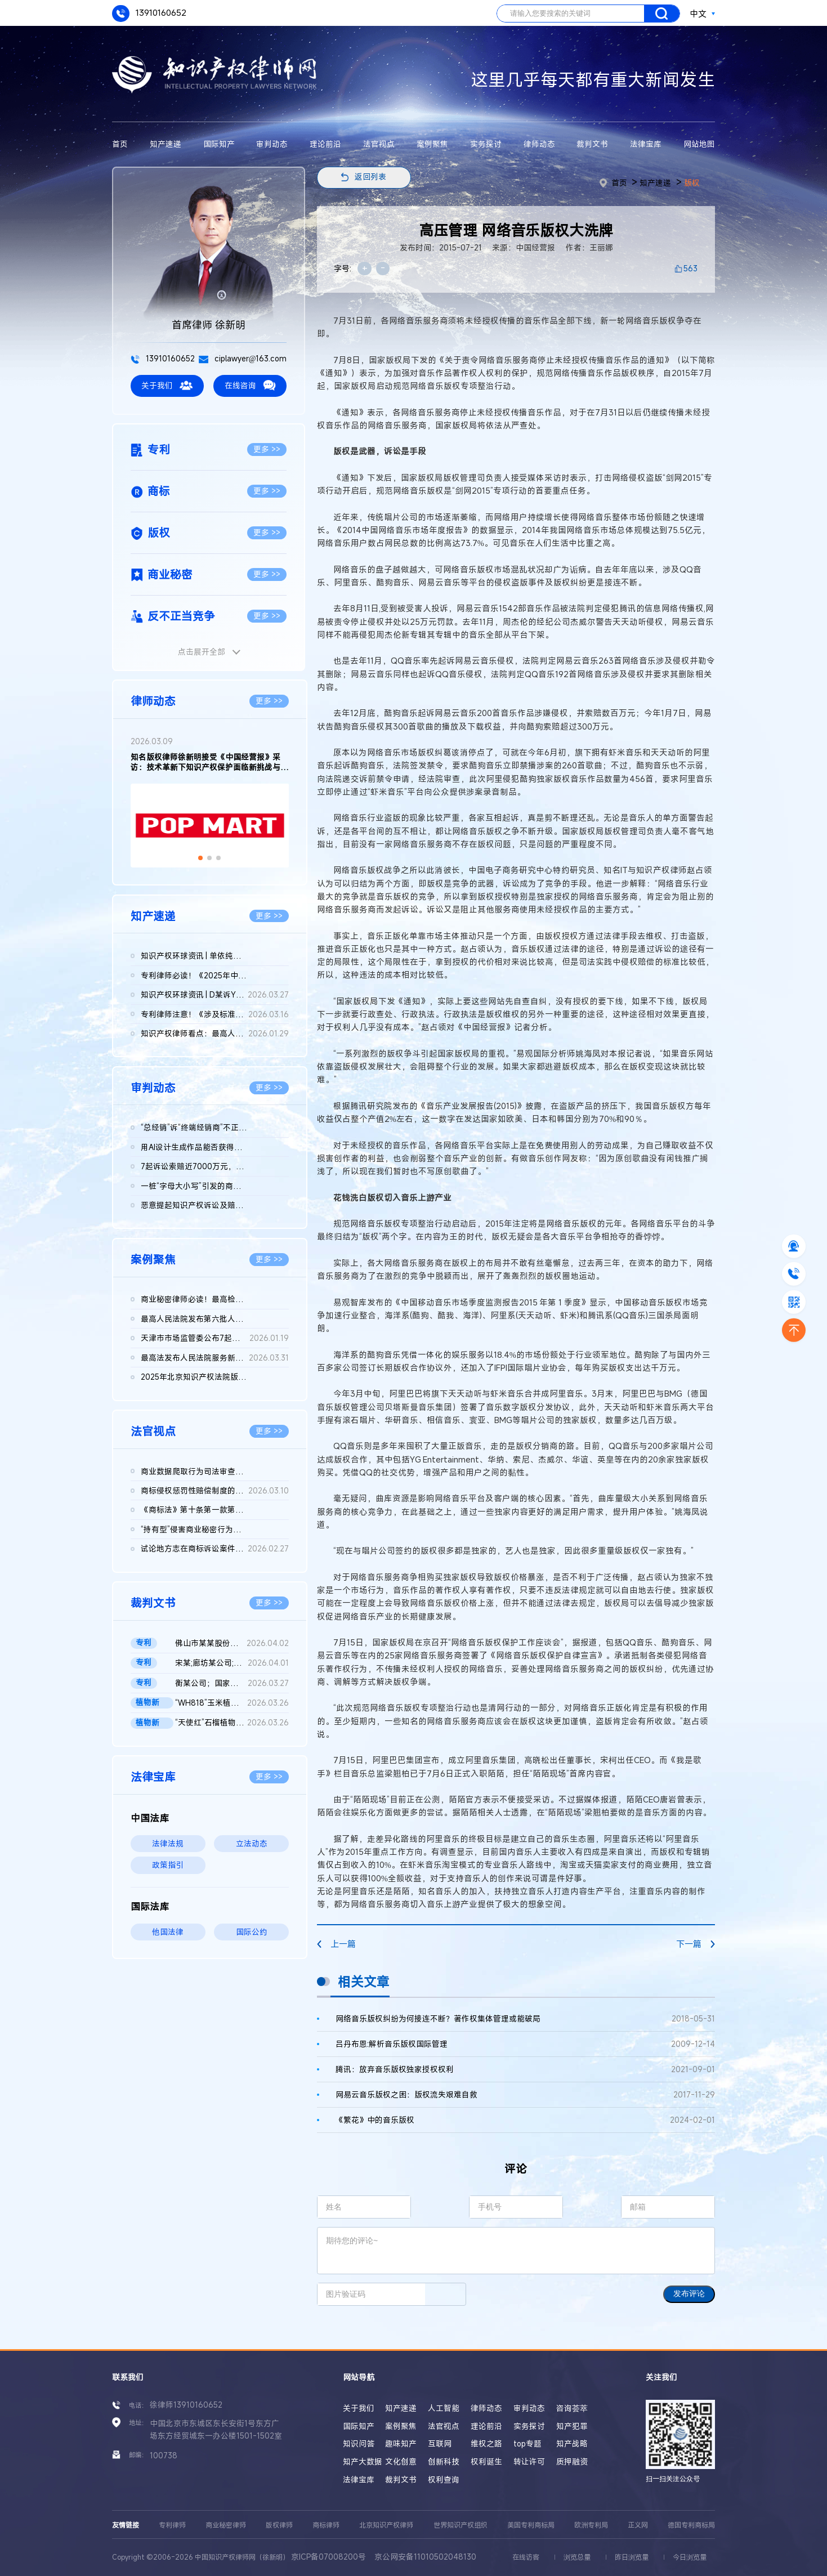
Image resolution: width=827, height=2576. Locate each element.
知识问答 (358, 2444)
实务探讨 (486, 144)
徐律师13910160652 (186, 2405)
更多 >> (266, 449)
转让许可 (529, 2462)
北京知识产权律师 (386, 2524)
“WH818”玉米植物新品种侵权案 (232, 1702)
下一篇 (695, 1943)
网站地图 (699, 144)
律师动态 (539, 144)
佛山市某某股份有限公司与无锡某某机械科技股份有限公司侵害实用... (232, 1643)
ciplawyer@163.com (243, 359)
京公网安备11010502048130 (425, 2557)
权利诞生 (486, 2462)
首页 (120, 144)
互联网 (440, 2444)
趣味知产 (401, 2444)
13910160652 (149, 14)
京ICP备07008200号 (328, 2557)
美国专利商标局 (531, 2524)
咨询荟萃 (572, 2408)
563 (690, 268)
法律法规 (168, 1844)
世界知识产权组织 (460, 2524)
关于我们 (166, 385)
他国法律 (168, 1932)
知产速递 (165, 144)
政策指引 (168, 1865)
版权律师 (279, 2524)
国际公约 (251, 1932)
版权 (692, 183)
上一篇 (336, 1943)
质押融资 (572, 2462)
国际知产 (219, 144)
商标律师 (325, 2524)
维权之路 (486, 2444)
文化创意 (401, 2462)
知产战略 (572, 2444)
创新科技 (443, 2462)
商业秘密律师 (225, 2524)
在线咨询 (250, 385)
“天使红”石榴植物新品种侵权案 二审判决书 (232, 1722)
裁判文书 (592, 144)
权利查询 (443, 2480)
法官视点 (379, 144)
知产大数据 (362, 2462)
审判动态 (272, 144)
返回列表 (370, 177)
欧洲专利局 (591, 2524)
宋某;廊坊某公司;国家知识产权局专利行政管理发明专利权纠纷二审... (232, 1662)
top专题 (527, 2444)
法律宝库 (645, 144)
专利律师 (172, 2524)
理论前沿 (325, 144)
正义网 (638, 2524)
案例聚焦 (432, 144)
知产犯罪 (572, 2426)
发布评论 (689, 2293)
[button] (200, 858)
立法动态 (251, 1844)
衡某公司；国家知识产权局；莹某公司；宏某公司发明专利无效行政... (232, 1683)
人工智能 (443, 2408)
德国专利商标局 (691, 2524)
